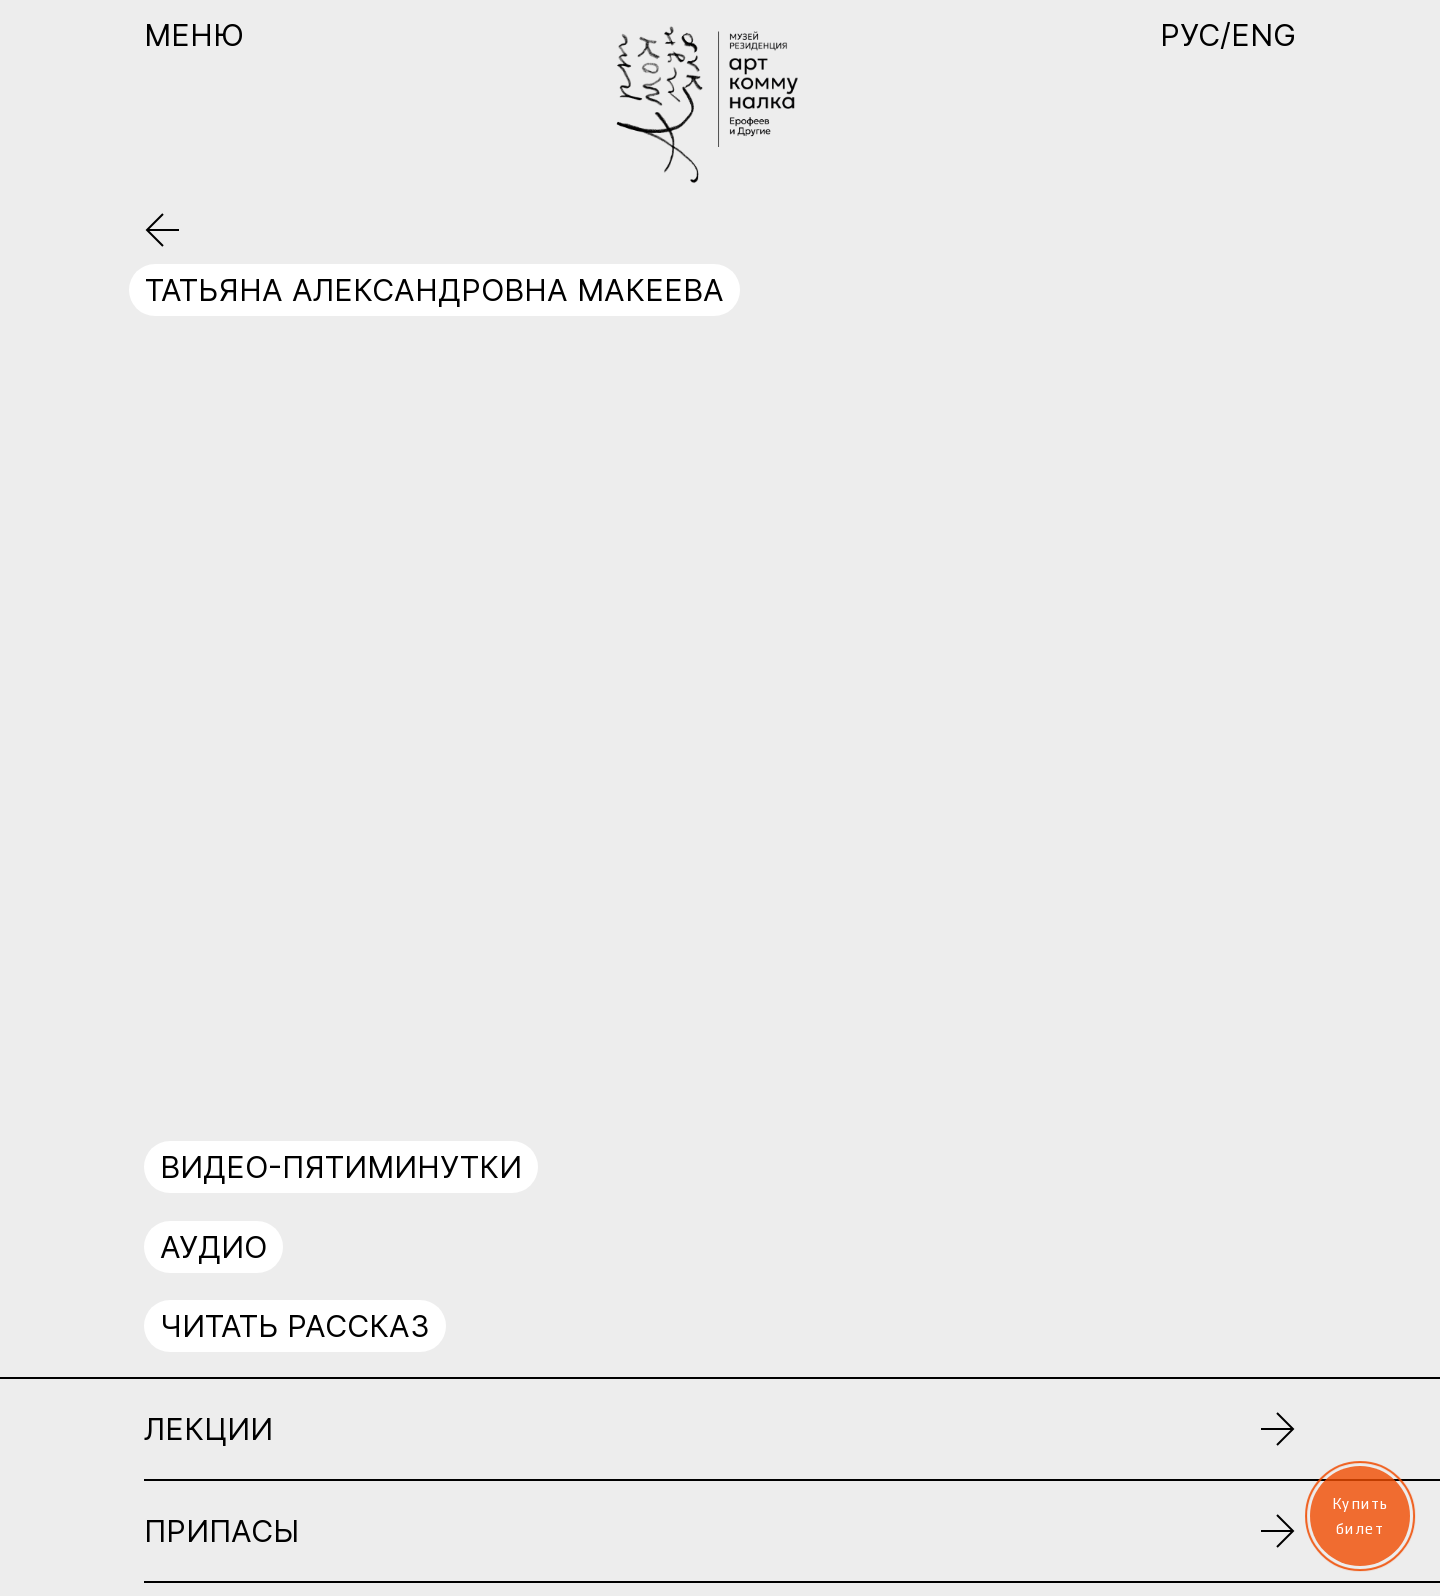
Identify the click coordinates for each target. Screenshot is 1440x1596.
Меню (194, 35)
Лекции (208, 1429)
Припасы (221, 1531)
